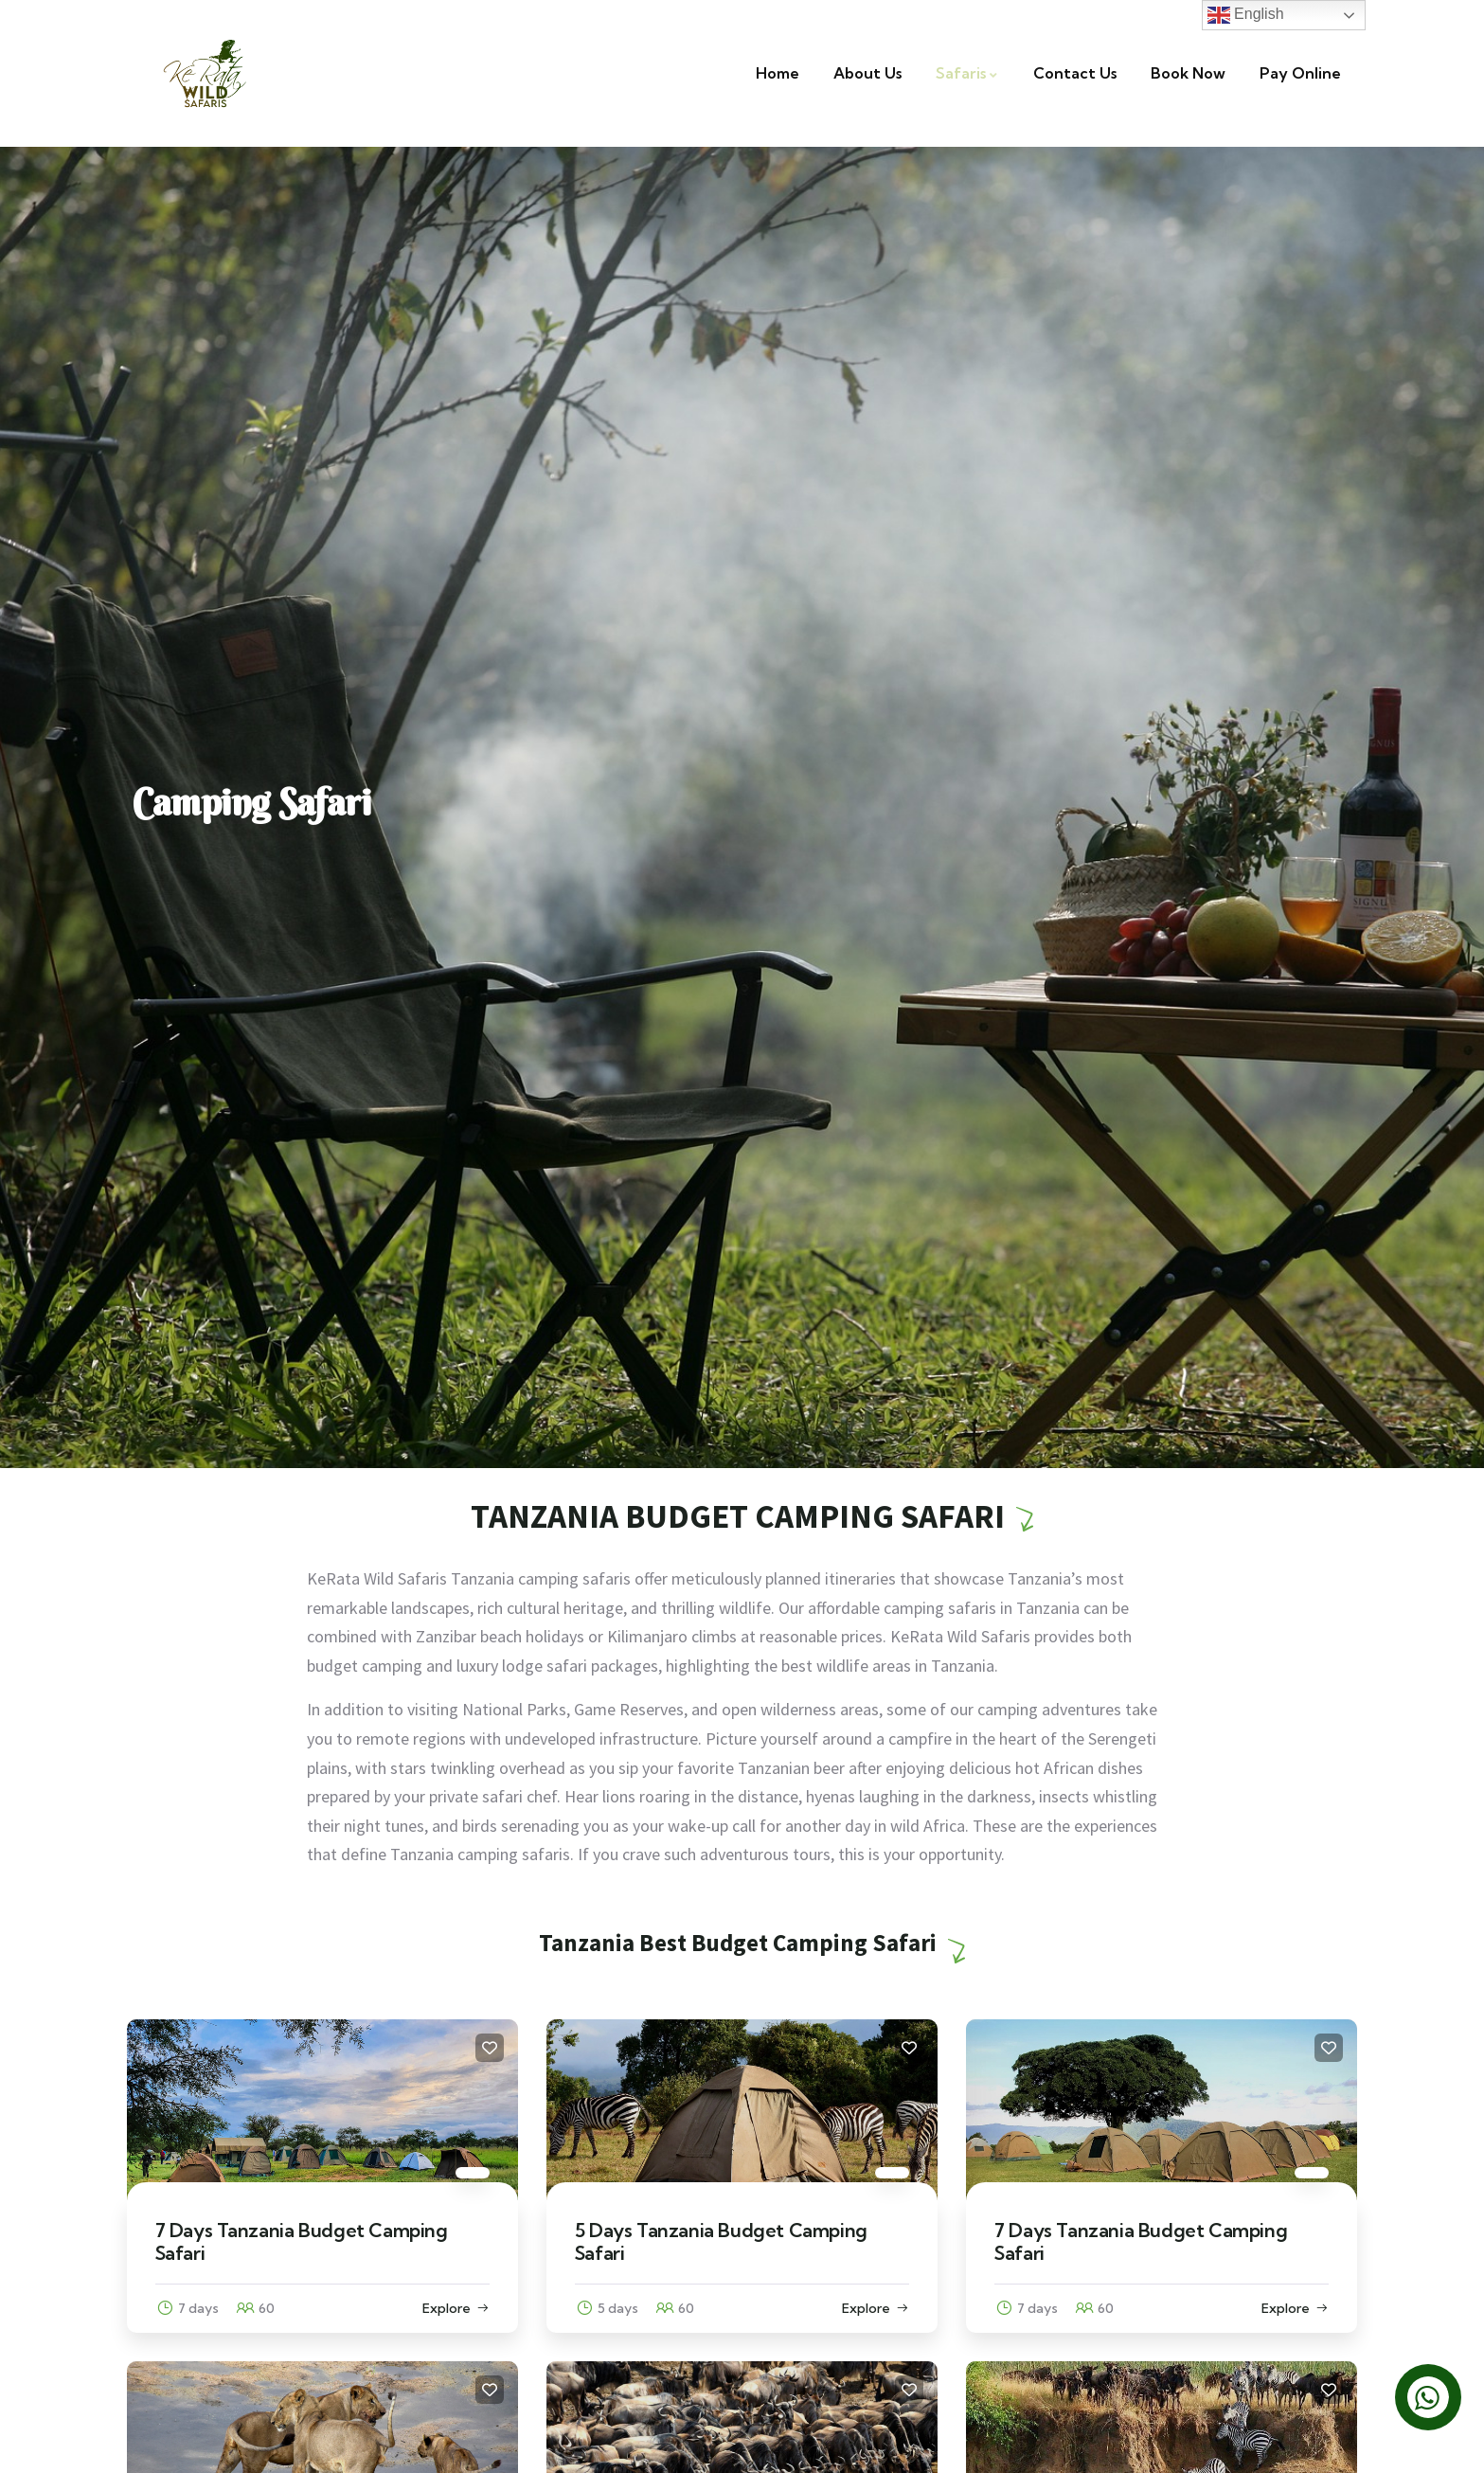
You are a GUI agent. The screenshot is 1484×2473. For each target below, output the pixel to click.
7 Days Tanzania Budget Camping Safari (301, 2241)
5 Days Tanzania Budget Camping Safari (721, 2241)
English (1245, 15)
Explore (446, 2308)
